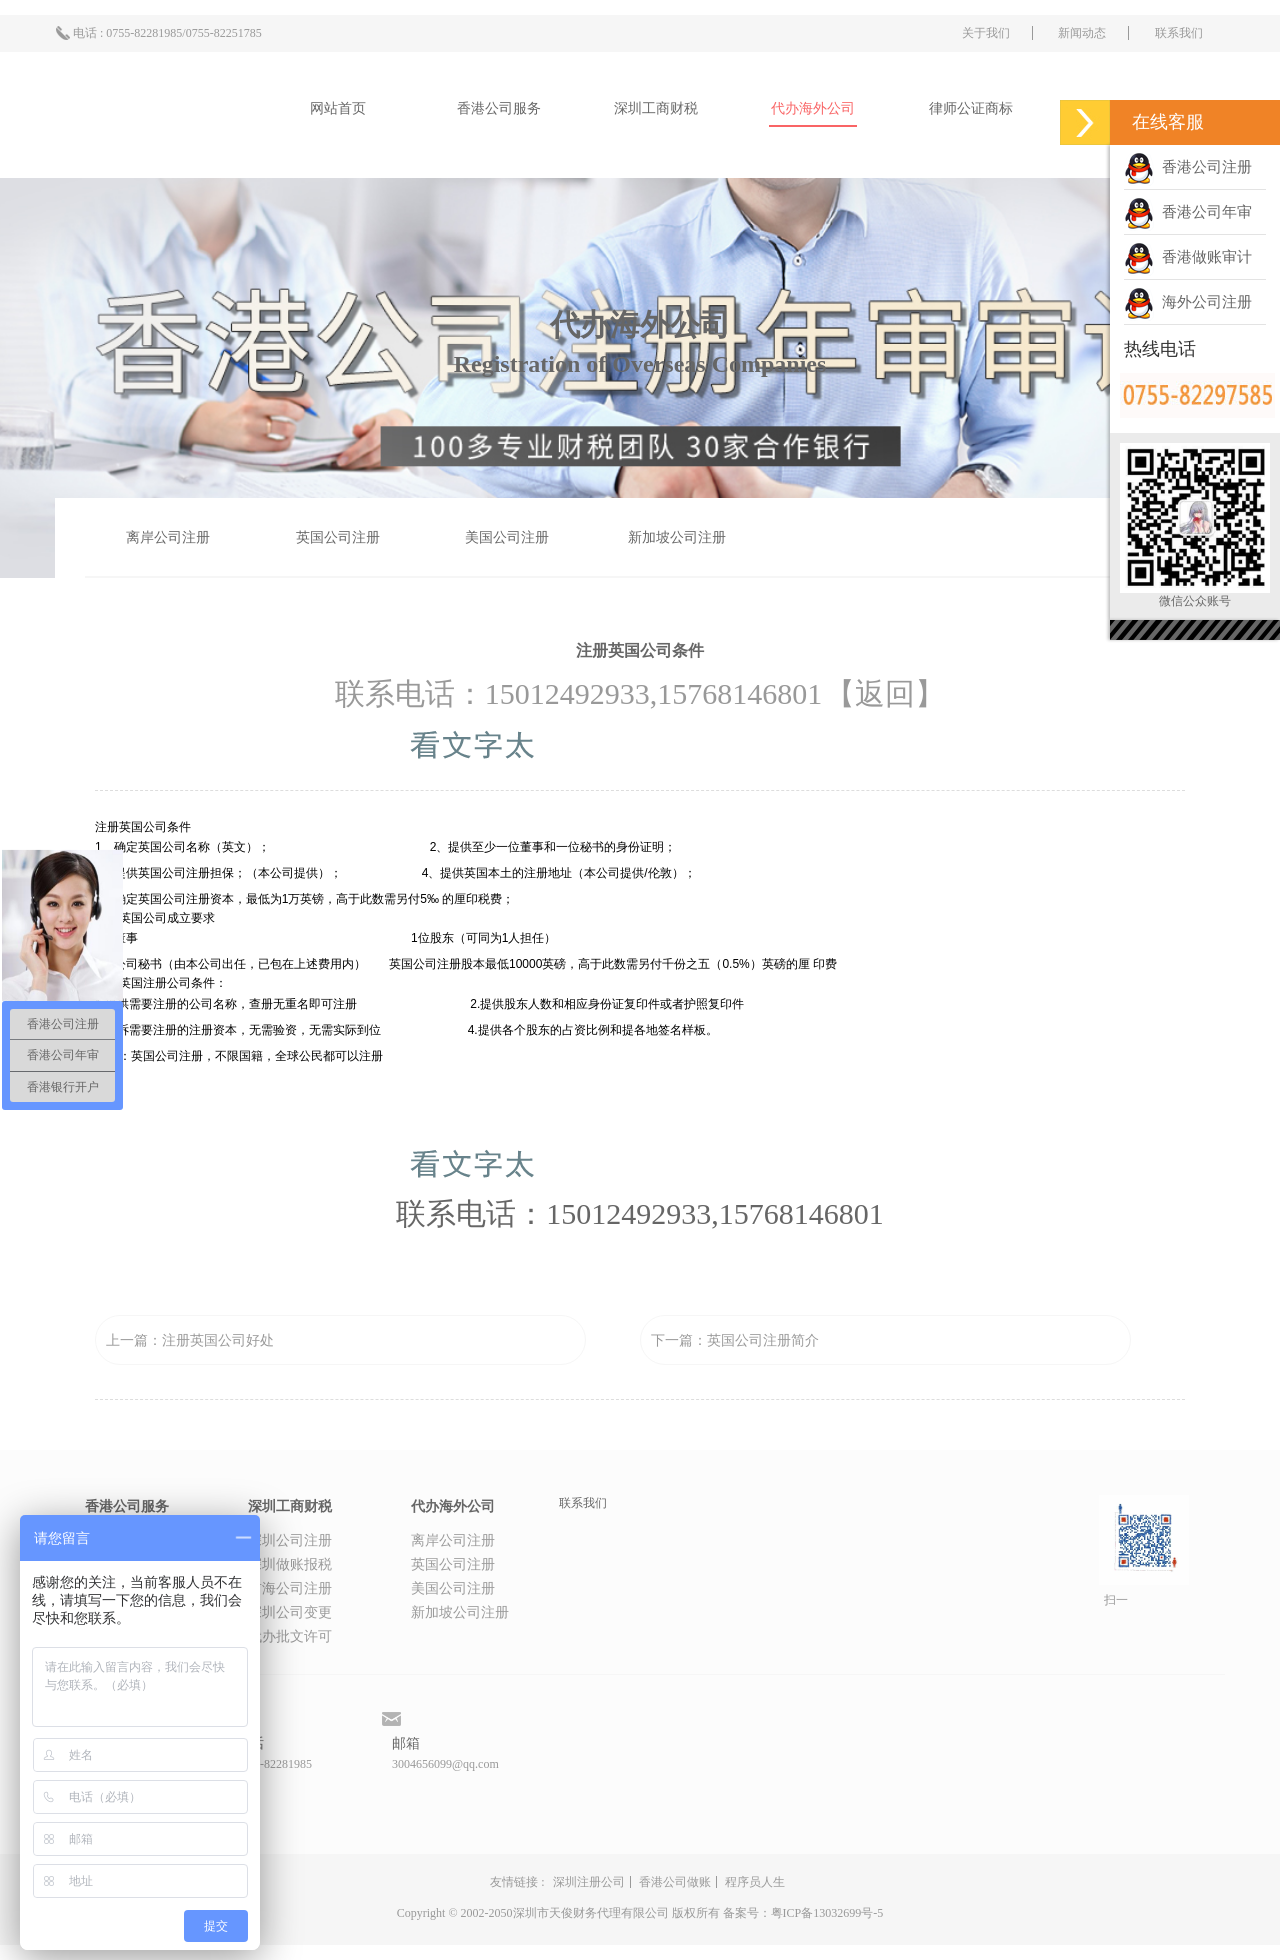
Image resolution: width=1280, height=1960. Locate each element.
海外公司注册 (1188, 302)
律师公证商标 (971, 108)
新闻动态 (1082, 33)
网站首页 (338, 108)
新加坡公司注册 (677, 537)
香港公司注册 (1188, 167)
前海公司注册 (290, 1588)
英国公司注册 (338, 537)
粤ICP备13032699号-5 (827, 1913)
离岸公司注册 (168, 537)
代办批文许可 (290, 1636)
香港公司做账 (675, 1882)
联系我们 (1179, 33)
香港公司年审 (1188, 212)
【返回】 (885, 693)
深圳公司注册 (290, 1540)
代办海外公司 (813, 108)
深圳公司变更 (290, 1612)
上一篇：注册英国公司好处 (190, 1340)
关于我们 (986, 33)
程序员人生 (755, 1882)
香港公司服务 (499, 108)
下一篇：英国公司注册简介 (735, 1340)
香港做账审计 (1188, 257)
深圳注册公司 (589, 1882)
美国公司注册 (507, 537)
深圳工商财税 (656, 108)
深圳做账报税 (290, 1564)
